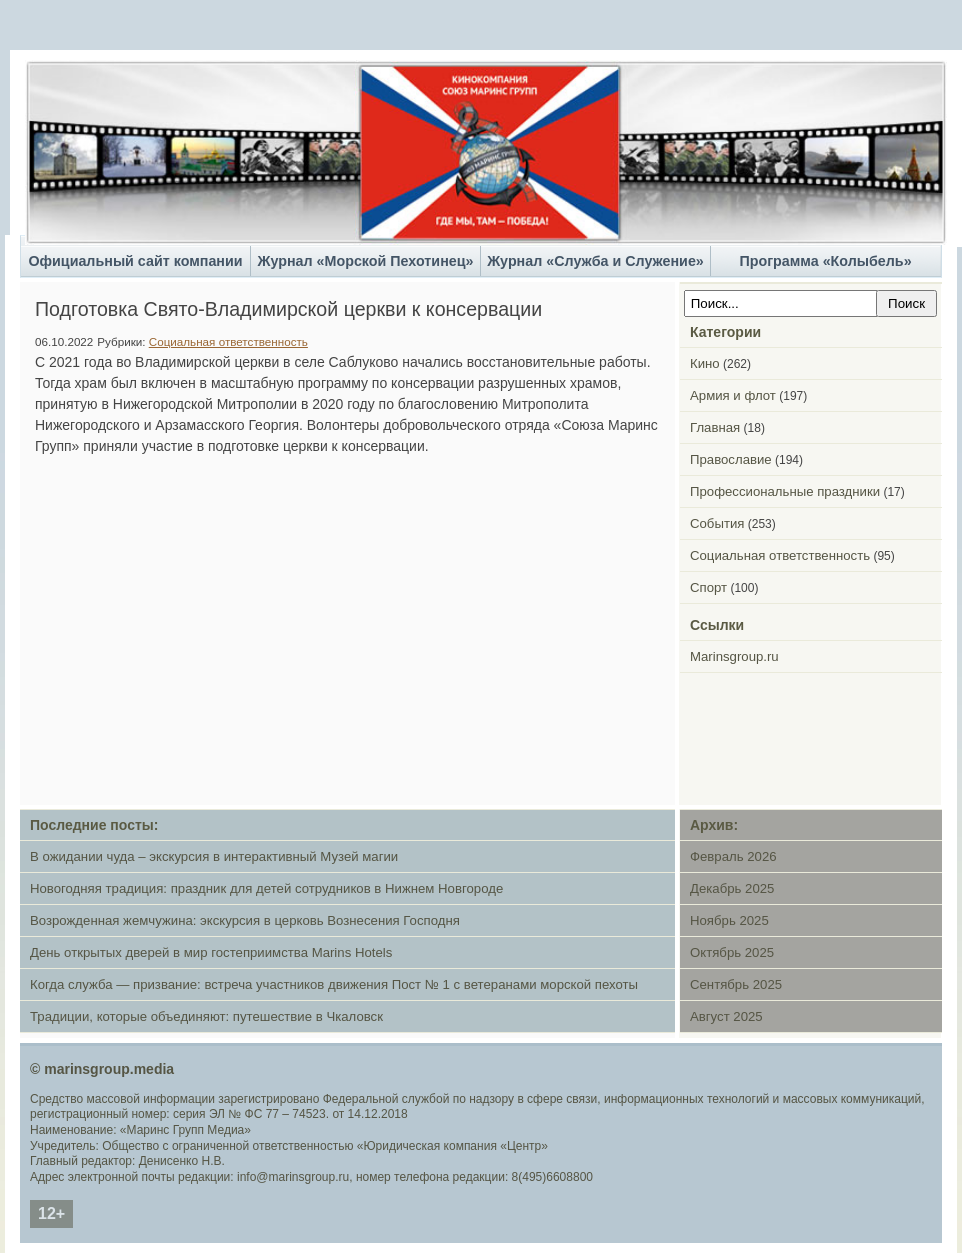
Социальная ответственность (228, 341)
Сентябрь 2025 (736, 984)
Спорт (708, 587)
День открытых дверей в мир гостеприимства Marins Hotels (211, 952)
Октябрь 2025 (732, 952)
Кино (705, 363)
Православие (731, 459)
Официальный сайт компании (135, 261)
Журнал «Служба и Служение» (595, 261)
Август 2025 (726, 1016)
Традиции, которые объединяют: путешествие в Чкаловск (206, 1016)
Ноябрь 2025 (729, 920)
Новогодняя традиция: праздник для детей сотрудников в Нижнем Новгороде (266, 888)
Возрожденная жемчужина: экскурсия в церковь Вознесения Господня (245, 920)
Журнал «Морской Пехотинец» (366, 261)
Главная (715, 427)
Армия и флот (733, 395)
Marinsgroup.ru (734, 656)
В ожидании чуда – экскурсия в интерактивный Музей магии (214, 856)
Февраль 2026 (733, 856)
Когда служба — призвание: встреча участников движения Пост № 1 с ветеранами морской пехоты (334, 984)
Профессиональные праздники (785, 491)
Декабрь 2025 (732, 888)
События (717, 523)
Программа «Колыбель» (825, 261)
